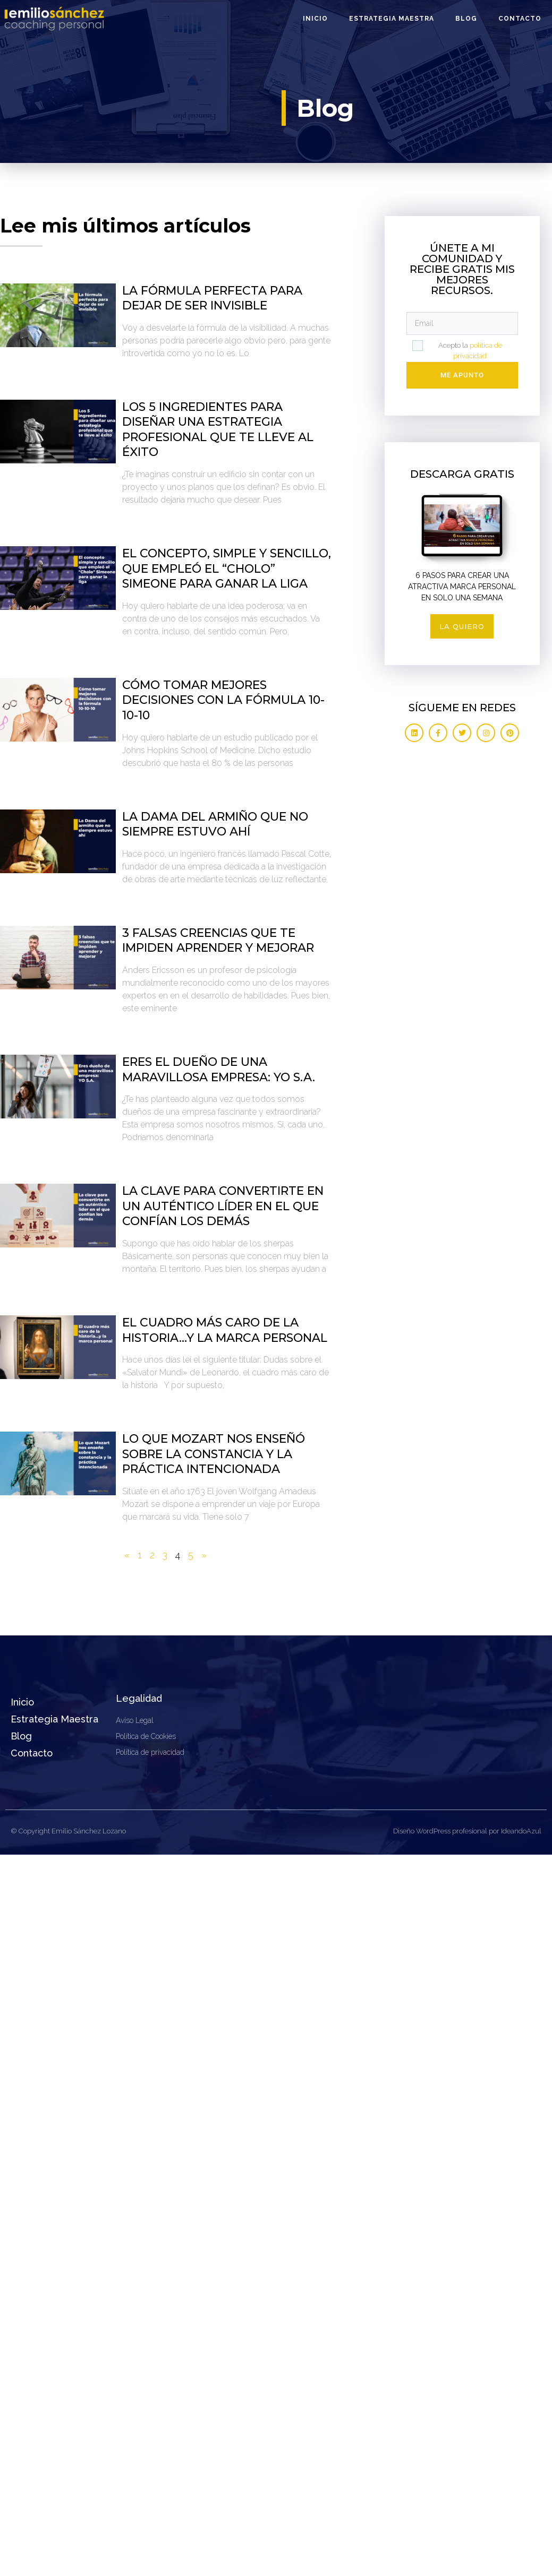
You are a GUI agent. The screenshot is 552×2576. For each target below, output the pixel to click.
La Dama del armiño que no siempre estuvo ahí (215, 824)
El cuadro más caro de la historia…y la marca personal (224, 1330)
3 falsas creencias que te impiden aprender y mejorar (218, 940)
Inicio (315, 18)
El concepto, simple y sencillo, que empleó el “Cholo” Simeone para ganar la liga (226, 568)
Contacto (519, 18)
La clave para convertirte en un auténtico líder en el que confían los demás (223, 1206)
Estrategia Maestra (391, 18)
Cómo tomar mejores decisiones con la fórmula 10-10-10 (223, 700)
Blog (466, 18)
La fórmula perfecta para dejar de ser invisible (212, 298)
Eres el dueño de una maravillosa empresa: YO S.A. (218, 1069)
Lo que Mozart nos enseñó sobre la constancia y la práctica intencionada (213, 1454)
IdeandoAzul (521, 1831)
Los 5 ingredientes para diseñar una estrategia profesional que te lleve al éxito (217, 430)
